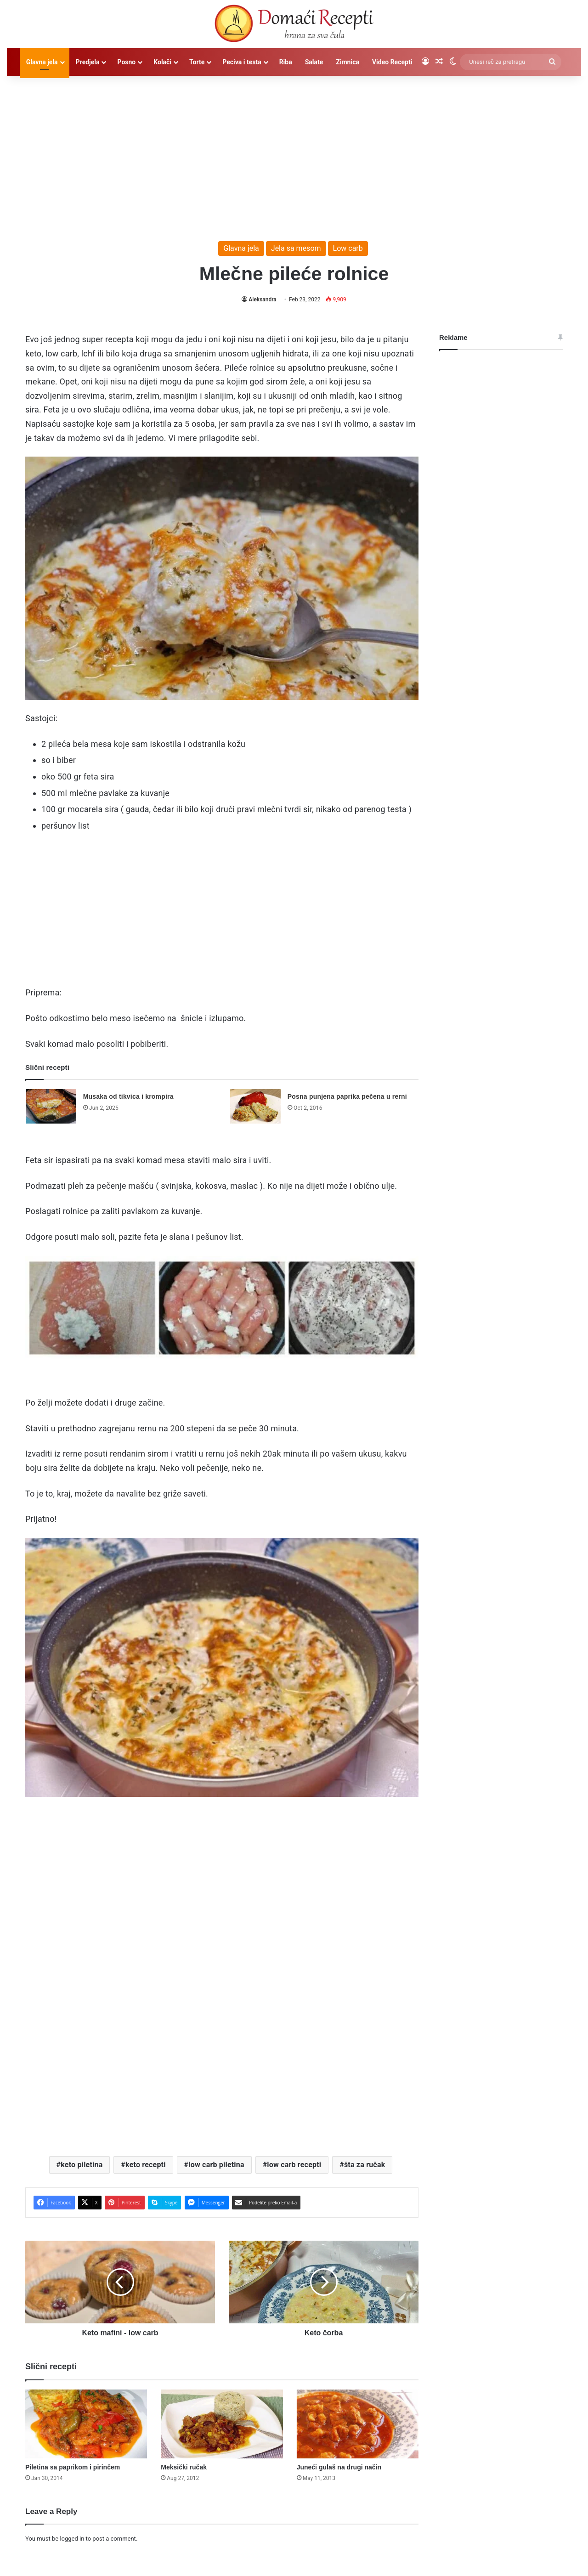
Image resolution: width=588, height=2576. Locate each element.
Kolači (162, 62)
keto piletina (81, 2164)
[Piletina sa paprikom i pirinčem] (86, 2424)
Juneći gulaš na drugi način (339, 2467)
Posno (126, 62)
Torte (196, 62)
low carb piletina (216, 2164)
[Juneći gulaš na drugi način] (357, 2424)
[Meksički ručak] (222, 2424)
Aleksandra (263, 299)
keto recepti (145, 2164)
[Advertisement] (294, 154)
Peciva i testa (241, 62)
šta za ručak (364, 2164)
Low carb (348, 248)
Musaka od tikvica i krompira (128, 1096)
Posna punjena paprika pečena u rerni (347, 1096)
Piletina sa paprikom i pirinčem (72, 2467)
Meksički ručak (184, 2467)
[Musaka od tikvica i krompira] (51, 1106)
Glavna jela (42, 62)
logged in (72, 2538)
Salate (314, 62)
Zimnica (347, 62)
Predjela (88, 62)
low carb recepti (294, 2164)
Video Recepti (392, 62)
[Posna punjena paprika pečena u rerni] (255, 1106)
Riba (285, 62)
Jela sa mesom (296, 248)
